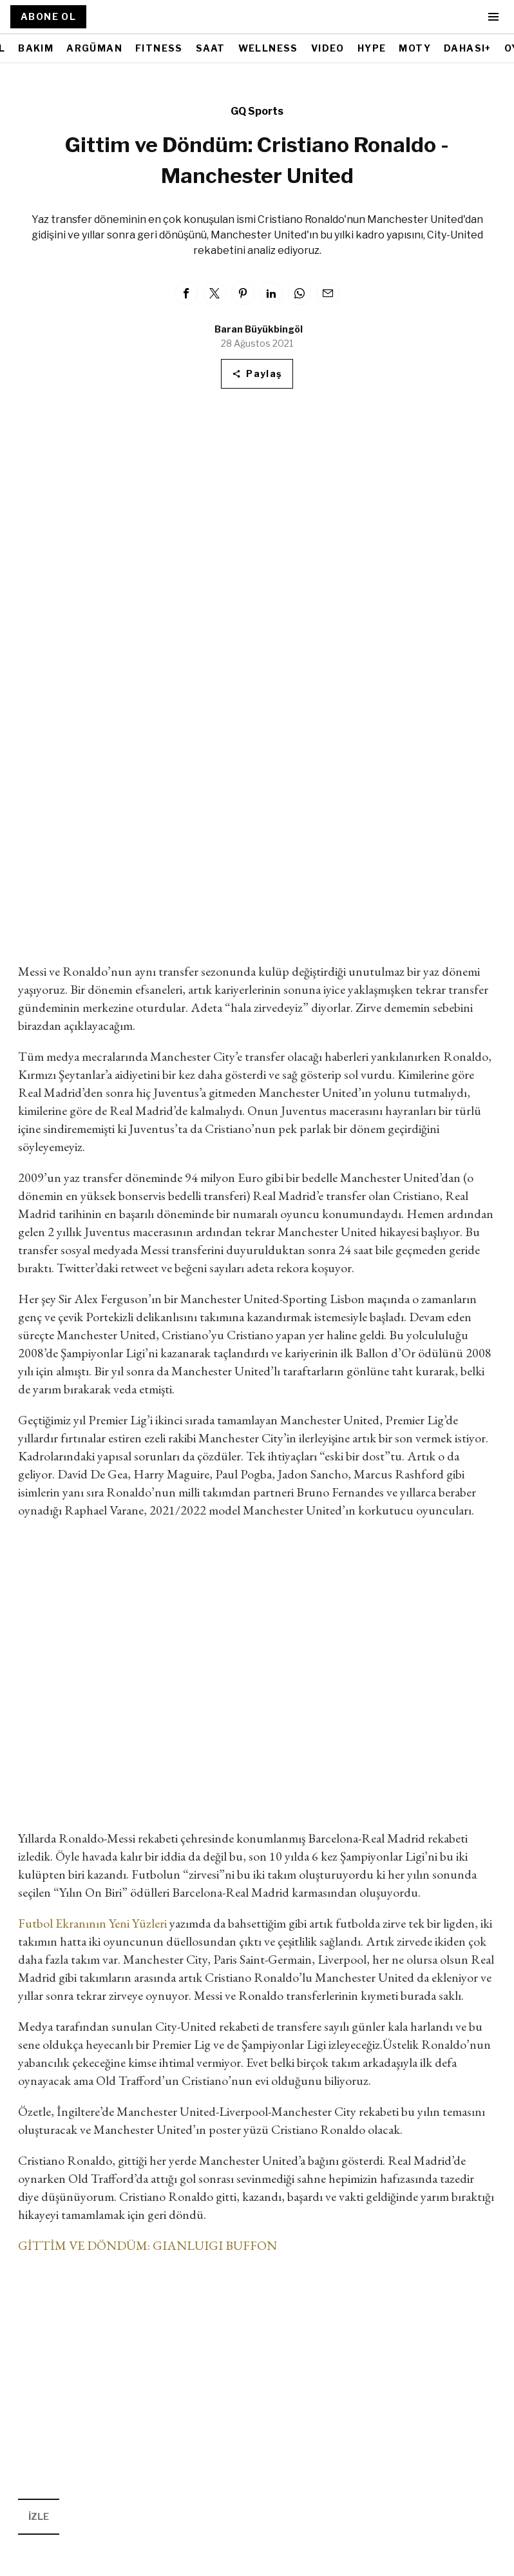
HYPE (371, 48)
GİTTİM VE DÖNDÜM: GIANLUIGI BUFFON (147, 2245)
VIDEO (328, 48)
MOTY (415, 48)
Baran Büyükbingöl (258, 329)
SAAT (210, 48)
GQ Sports (257, 111)
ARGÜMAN (94, 48)
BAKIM (35, 48)
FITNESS (159, 48)
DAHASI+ (467, 48)
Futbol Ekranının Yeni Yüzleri (92, 1923)
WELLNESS (268, 48)
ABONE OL (48, 16)
